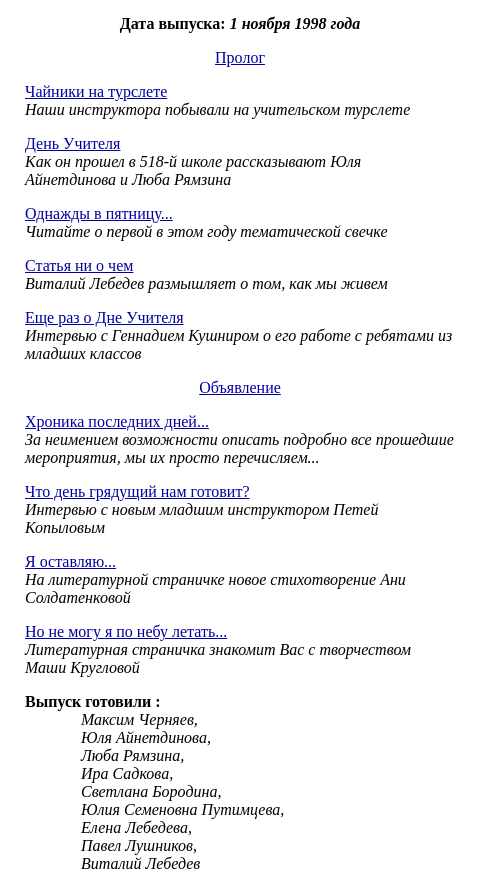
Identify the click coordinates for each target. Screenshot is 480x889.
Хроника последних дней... (117, 421)
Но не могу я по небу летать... (126, 631)
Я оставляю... (70, 561)
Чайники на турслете (96, 91)
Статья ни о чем (79, 265)
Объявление (240, 387)
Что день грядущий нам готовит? (137, 491)
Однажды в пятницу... (99, 213)
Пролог (240, 57)
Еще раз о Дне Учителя (104, 317)
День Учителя (72, 143)
